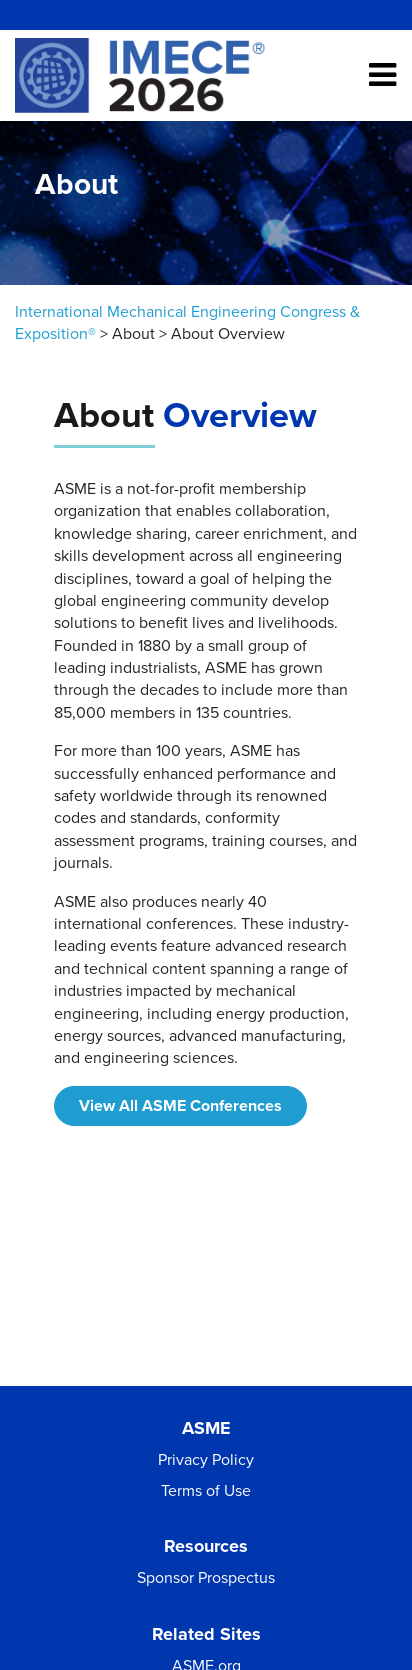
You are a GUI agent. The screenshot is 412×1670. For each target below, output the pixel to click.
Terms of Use (206, 1491)
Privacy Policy (206, 1460)
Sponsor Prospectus (206, 1578)
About (133, 334)
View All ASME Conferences (180, 1106)
